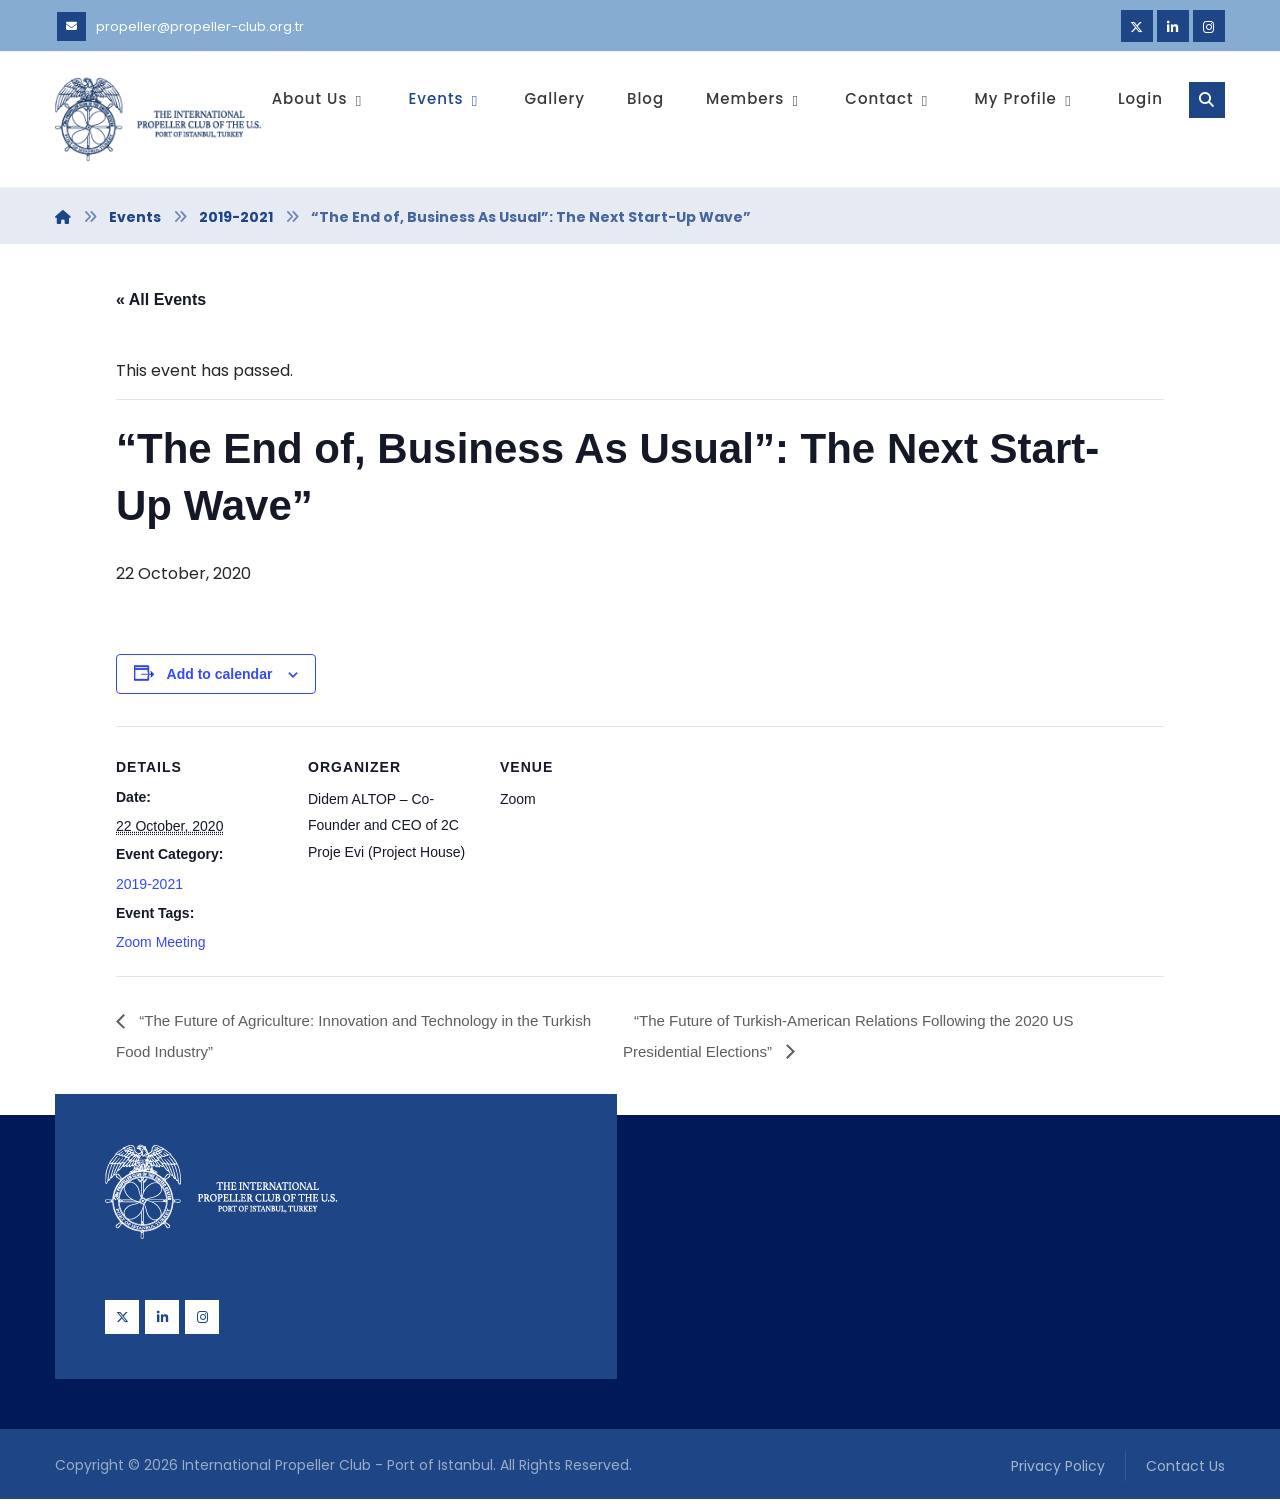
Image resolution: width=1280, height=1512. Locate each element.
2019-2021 (149, 891)
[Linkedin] (1173, 26)
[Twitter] (1137, 26)
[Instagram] (1209, 26)
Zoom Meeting (160, 949)
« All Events (161, 301)
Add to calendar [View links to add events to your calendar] (220, 679)
